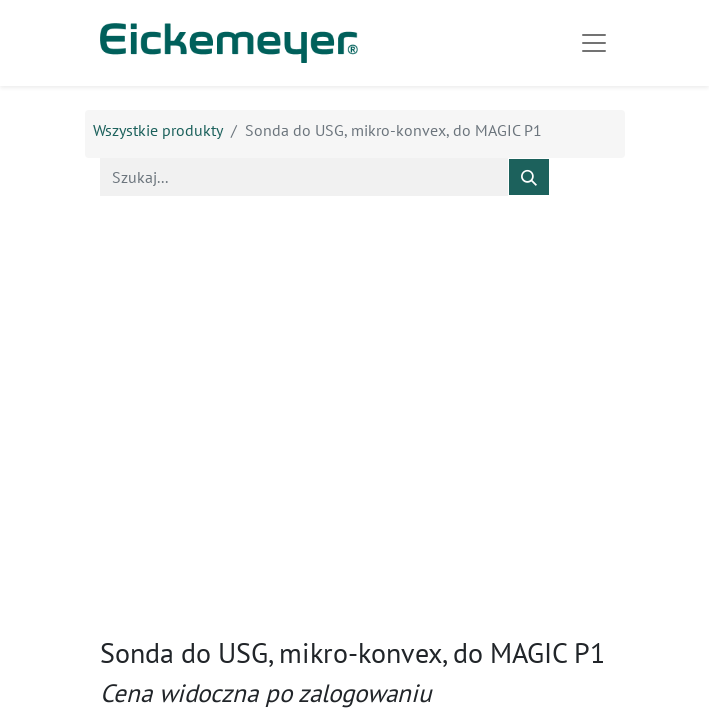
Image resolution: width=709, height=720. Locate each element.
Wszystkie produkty (158, 130)
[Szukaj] (529, 177)
